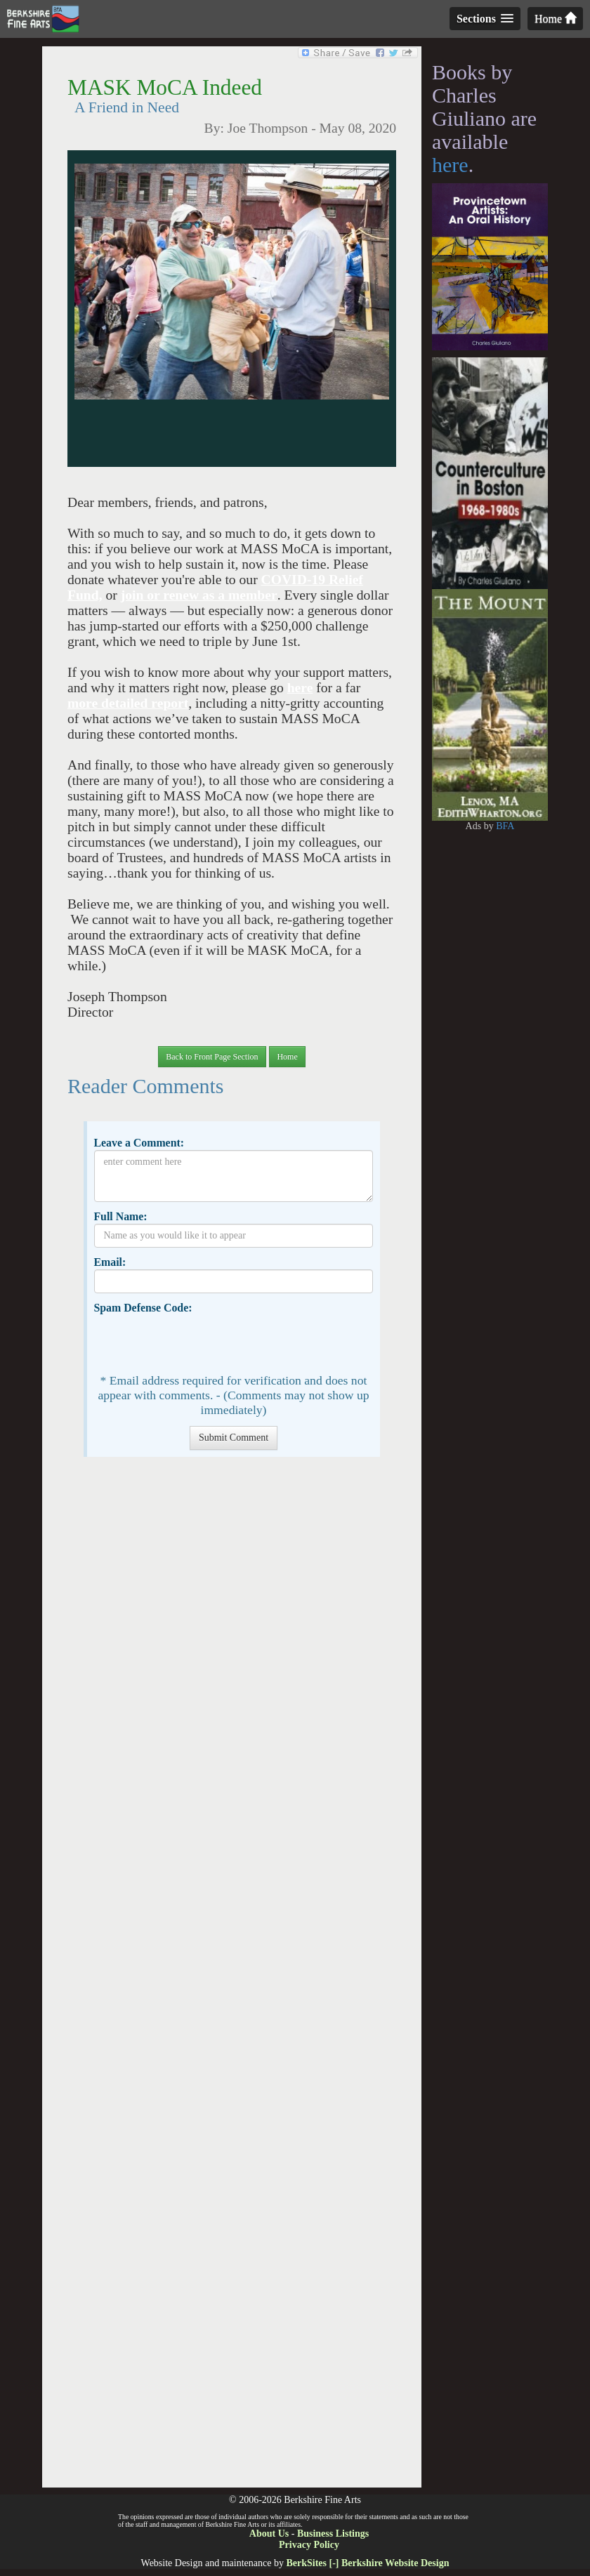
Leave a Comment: (138, 1143)
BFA (505, 826)
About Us (269, 2533)
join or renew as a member (199, 595)
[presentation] (201, 1342)
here (300, 687)
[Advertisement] (231, 1979)
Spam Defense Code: (142, 1308)
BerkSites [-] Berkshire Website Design (367, 2563)
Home (555, 19)
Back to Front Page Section (212, 1057)
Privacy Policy (309, 2544)
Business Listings (333, 2533)
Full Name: (120, 1216)
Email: (109, 1262)
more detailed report (127, 703)
